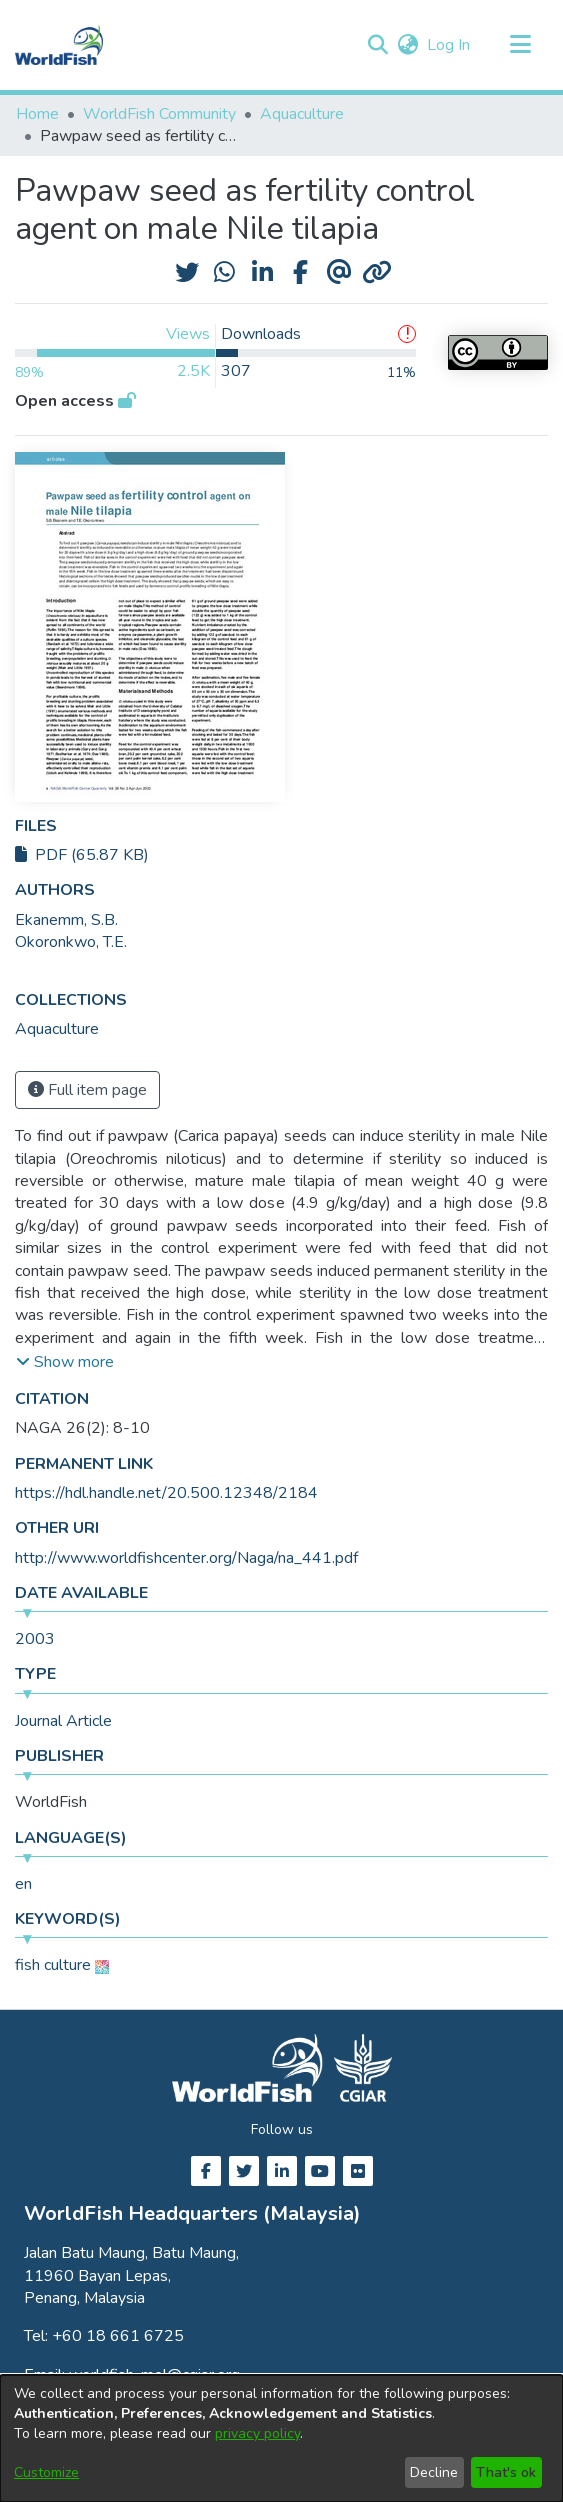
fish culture (53, 1965)
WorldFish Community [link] (159, 114)
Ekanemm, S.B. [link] (66, 920)
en (23, 1884)
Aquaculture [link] (302, 114)
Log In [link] (449, 45)
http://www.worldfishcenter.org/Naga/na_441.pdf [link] (186, 1558)
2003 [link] (35, 1639)
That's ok (506, 2472)
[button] (377, 45)
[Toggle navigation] (520, 45)
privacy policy (257, 2433)
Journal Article (63, 1721)
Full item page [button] (87, 1090)
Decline (434, 2472)
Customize (46, 2472)
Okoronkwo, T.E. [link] (71, 942)
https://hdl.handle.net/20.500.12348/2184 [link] (166, 1493)
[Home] (59, 45)
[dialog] (281, 2438)
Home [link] (37, 114)
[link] (57, 1029)
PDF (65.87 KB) (82, 855)
